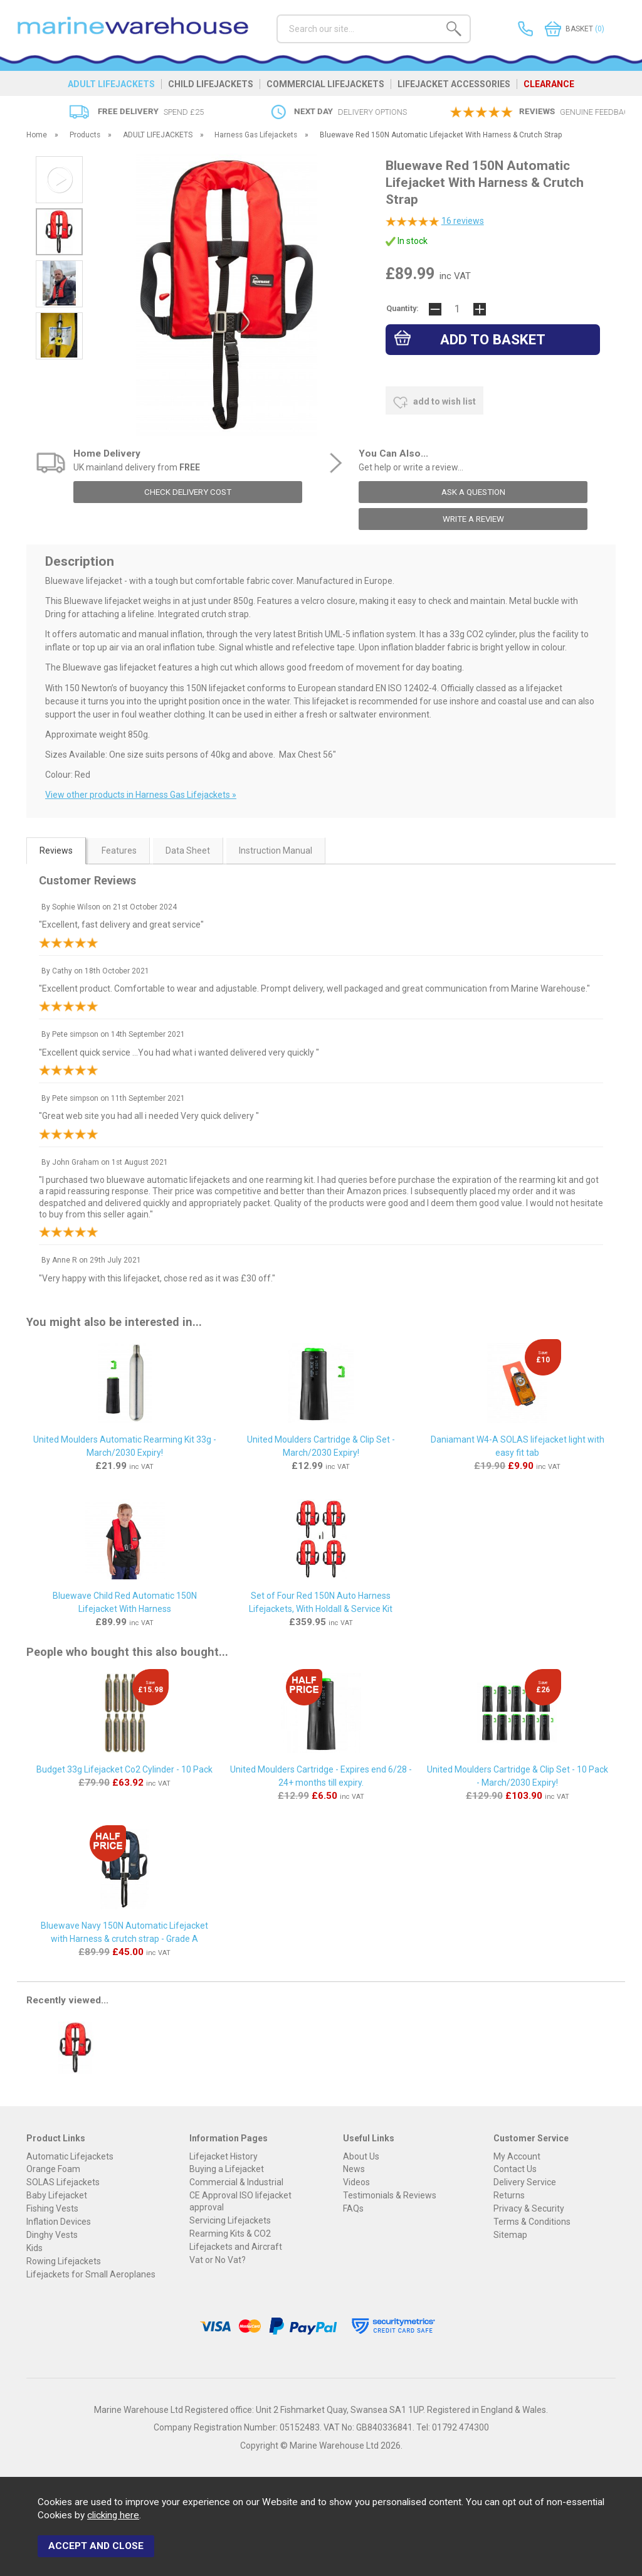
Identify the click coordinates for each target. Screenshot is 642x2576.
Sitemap (510, 2235)
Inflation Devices (58, 2222)
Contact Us (515, 2169)
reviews (462, 221)
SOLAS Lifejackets (63, 2182)
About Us (361, 2156)
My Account (516, 2156)
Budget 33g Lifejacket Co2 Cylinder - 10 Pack (124, 1769)
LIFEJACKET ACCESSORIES (453, 84)
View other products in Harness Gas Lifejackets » (140, 795)
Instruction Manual (275, 850)
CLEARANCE (549, 84)
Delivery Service (524, 2182)
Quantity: (402, 308)
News (354, 2169)
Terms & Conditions (532, 2222)
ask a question (473, 492)
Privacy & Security (528, 2208)
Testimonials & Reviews (389, 2195)
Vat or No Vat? (217, 2260)
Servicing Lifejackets (230, 2220)
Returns (509, 2195)
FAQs (353, 2208)
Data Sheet (188, 850)
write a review (473, 519)
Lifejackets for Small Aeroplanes (90, 2274)
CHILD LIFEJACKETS (210, 84)
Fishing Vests (52, 2208)
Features (119, 850)
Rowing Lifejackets (63, 2261)
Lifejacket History (223, 2156)
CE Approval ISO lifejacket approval (240, 2201)
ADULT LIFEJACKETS (111, 84)
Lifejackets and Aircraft (235, 2247)
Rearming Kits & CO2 (230, 2234)
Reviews (56, 850)
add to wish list (434, 402)
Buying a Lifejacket (226, 2169)
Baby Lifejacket (56, 2195)
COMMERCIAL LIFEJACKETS (325, 84)
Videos (356, 2182)
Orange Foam (53, 2169)
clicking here (113, 2515)
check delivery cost (187, 492)
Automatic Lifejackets (69, 2156)
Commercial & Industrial (236, 2182)
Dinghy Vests (52, 2235)
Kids (34, 2248)
